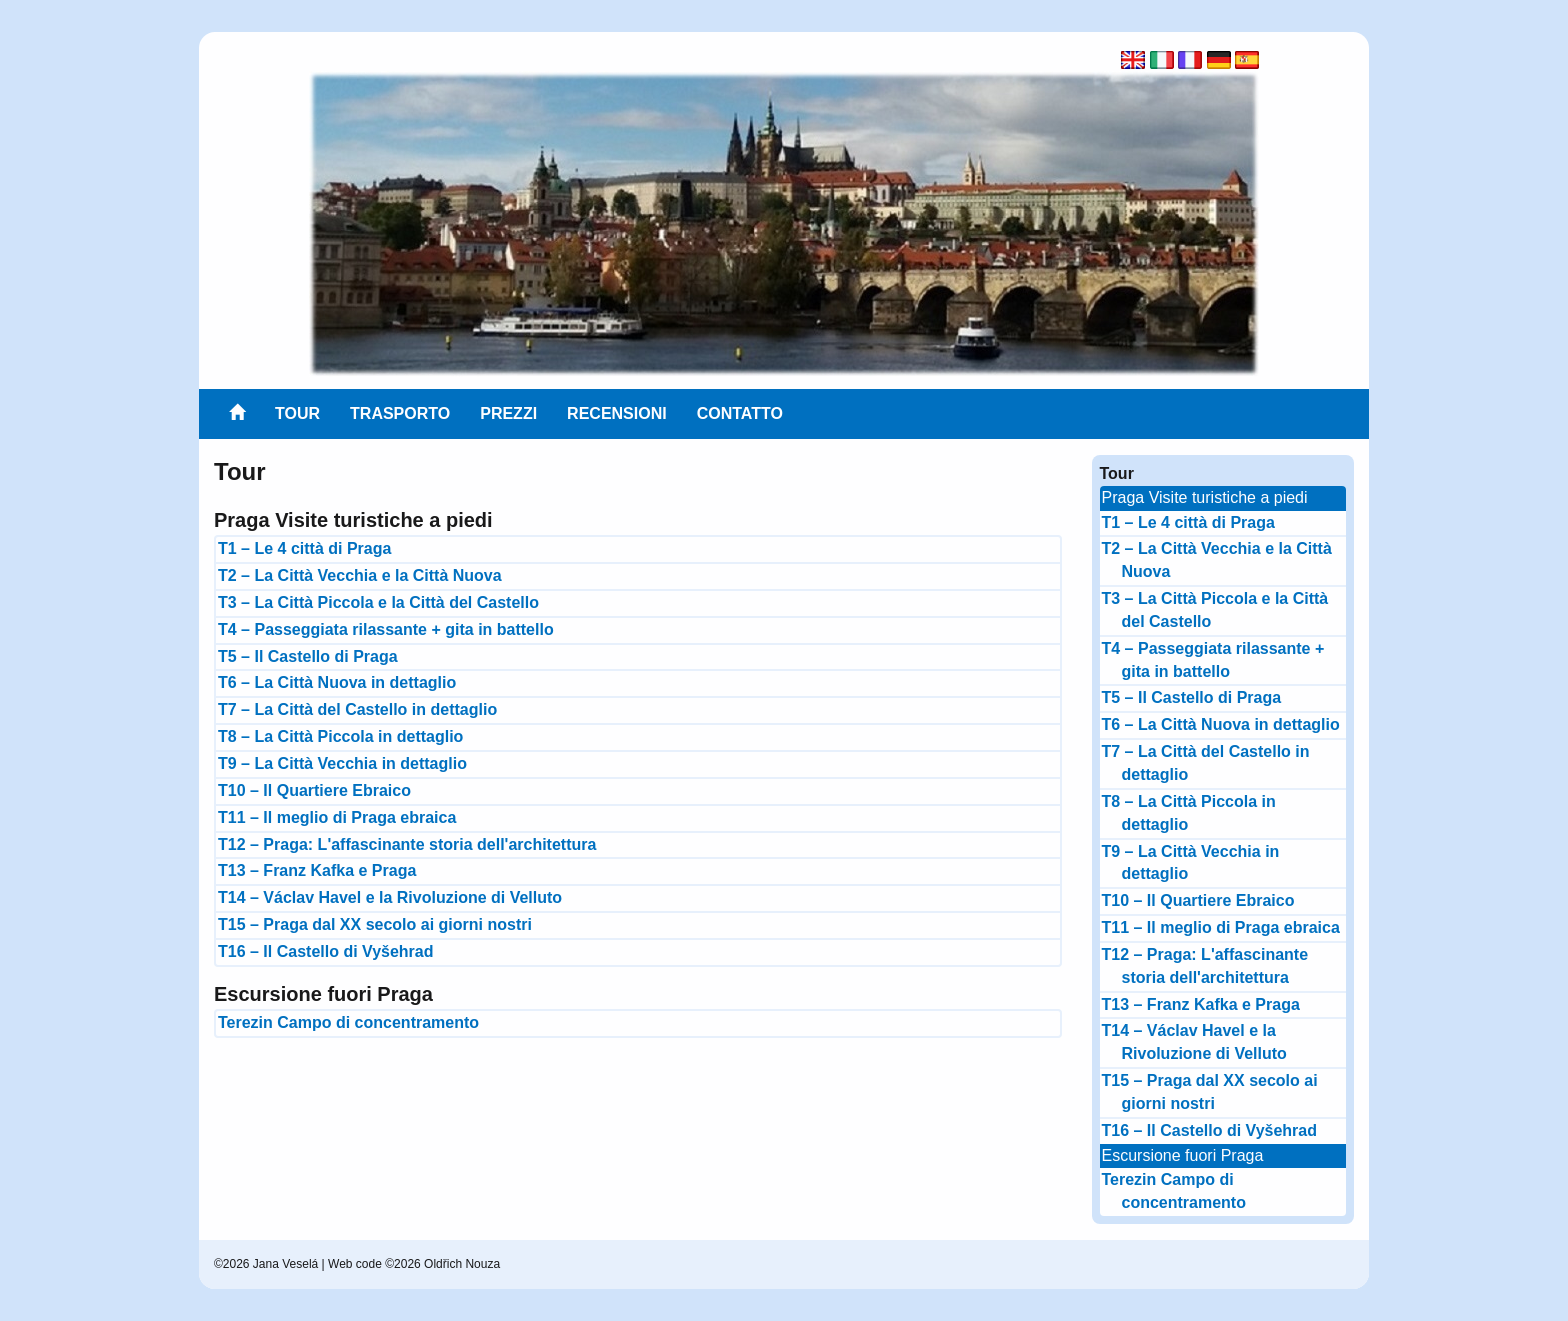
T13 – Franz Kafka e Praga (317, 870)
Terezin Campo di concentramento (348, 1022)
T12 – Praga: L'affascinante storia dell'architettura (407, 844)
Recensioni (617, 413)
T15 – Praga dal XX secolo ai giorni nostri (375, 924)
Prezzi (508, 413)
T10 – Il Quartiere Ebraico (314, 790)
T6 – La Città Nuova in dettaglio (337, 682)
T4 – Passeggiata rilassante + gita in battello (386, 629)
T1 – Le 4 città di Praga (304, 548)
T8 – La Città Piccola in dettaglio (340, 736)
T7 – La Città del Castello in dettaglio (357, 709)
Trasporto (400, 413)
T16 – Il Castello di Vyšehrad (326, 951)
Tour (297, 413)
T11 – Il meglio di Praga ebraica (337, 817)
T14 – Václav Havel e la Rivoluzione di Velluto (390, 897)
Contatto (740, 413)
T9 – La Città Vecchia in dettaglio (342, 763)
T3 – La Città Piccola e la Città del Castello (378, 602)
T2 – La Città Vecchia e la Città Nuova (360, 575)
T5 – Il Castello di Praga (308, 656)
